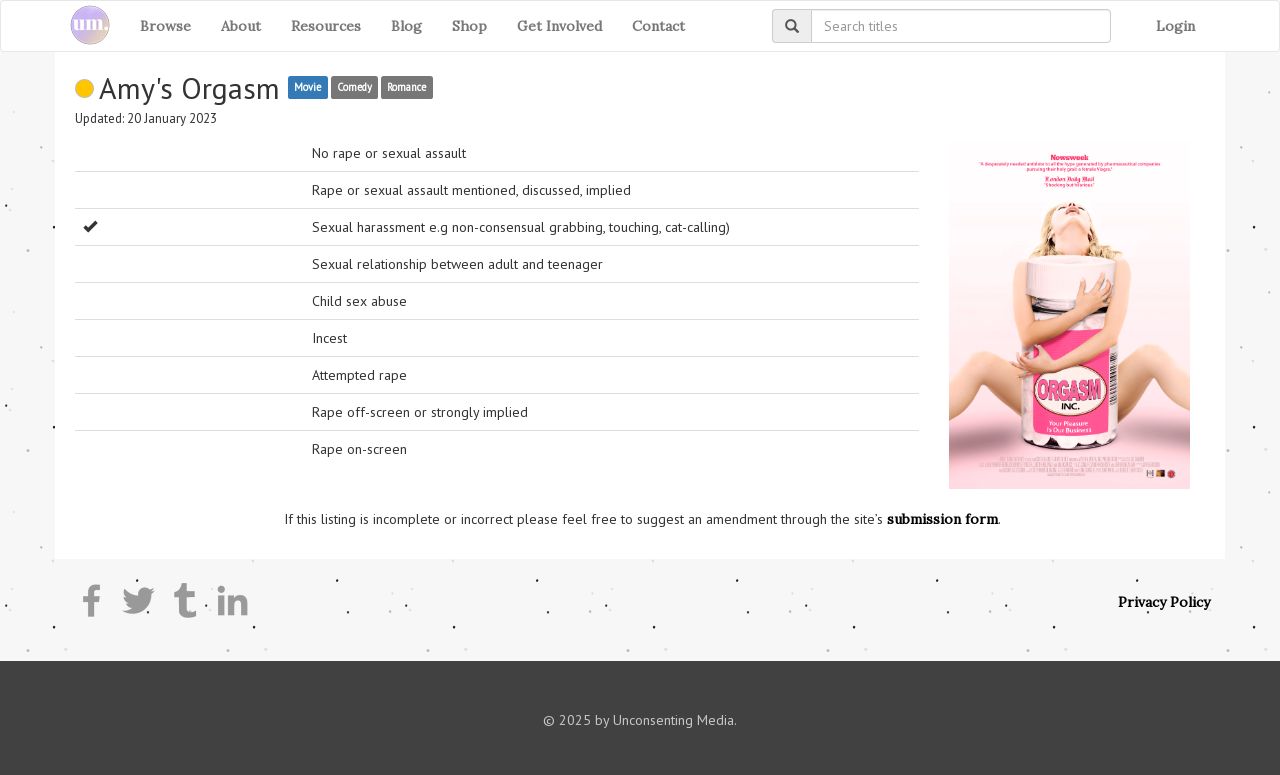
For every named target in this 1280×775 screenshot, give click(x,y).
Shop (469, 26)
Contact (658, 26)
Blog (406, 26)
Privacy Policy (1164, 602)
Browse (165, 26)
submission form (942, 519)
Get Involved (559, 26)
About (241, 26)
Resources (326, 26)
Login (1175, 26)
